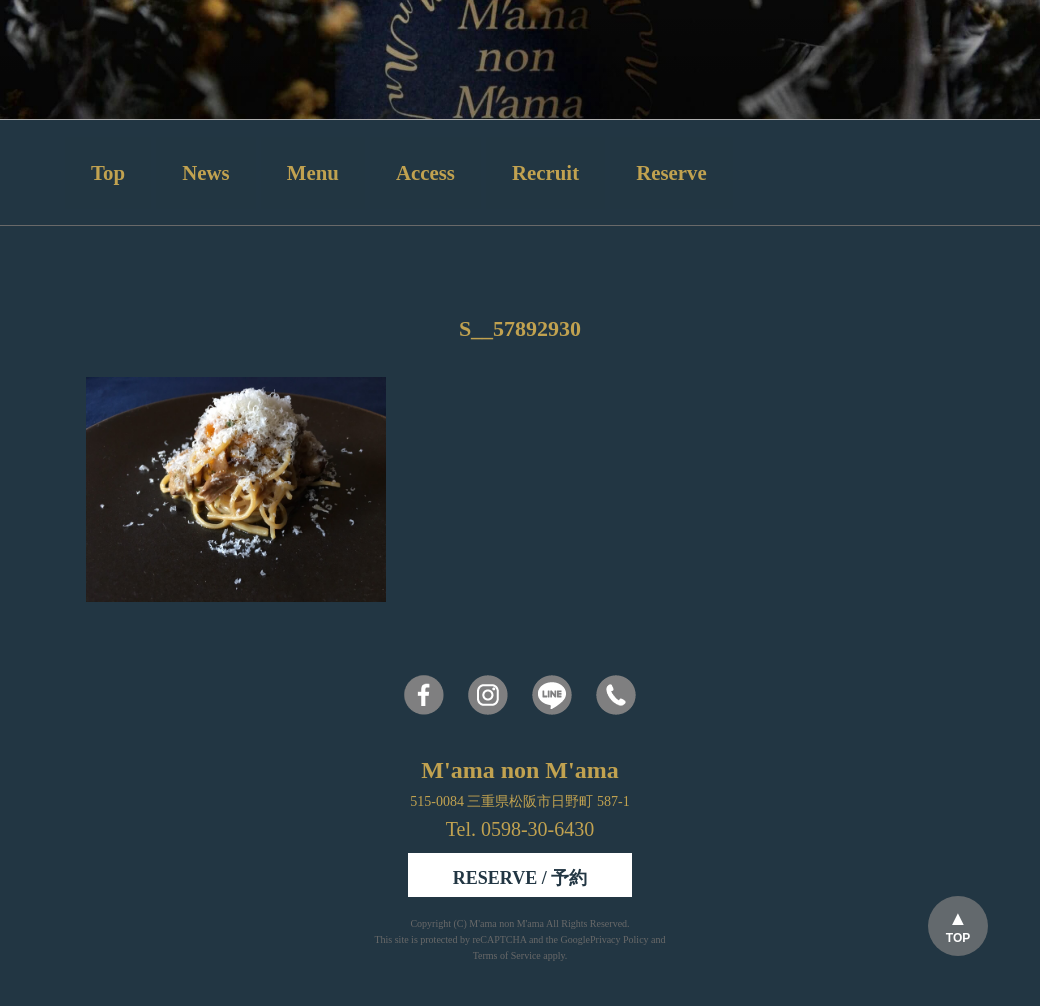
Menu (313, 172)
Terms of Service (507, 955)
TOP (958, 938)
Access (425, 172)
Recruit (545, 172)
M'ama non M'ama (507, 923)
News (205, 172)
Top (108, 172)
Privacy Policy (619, 939)
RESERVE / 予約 (520, 878)
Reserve (671, 172)
